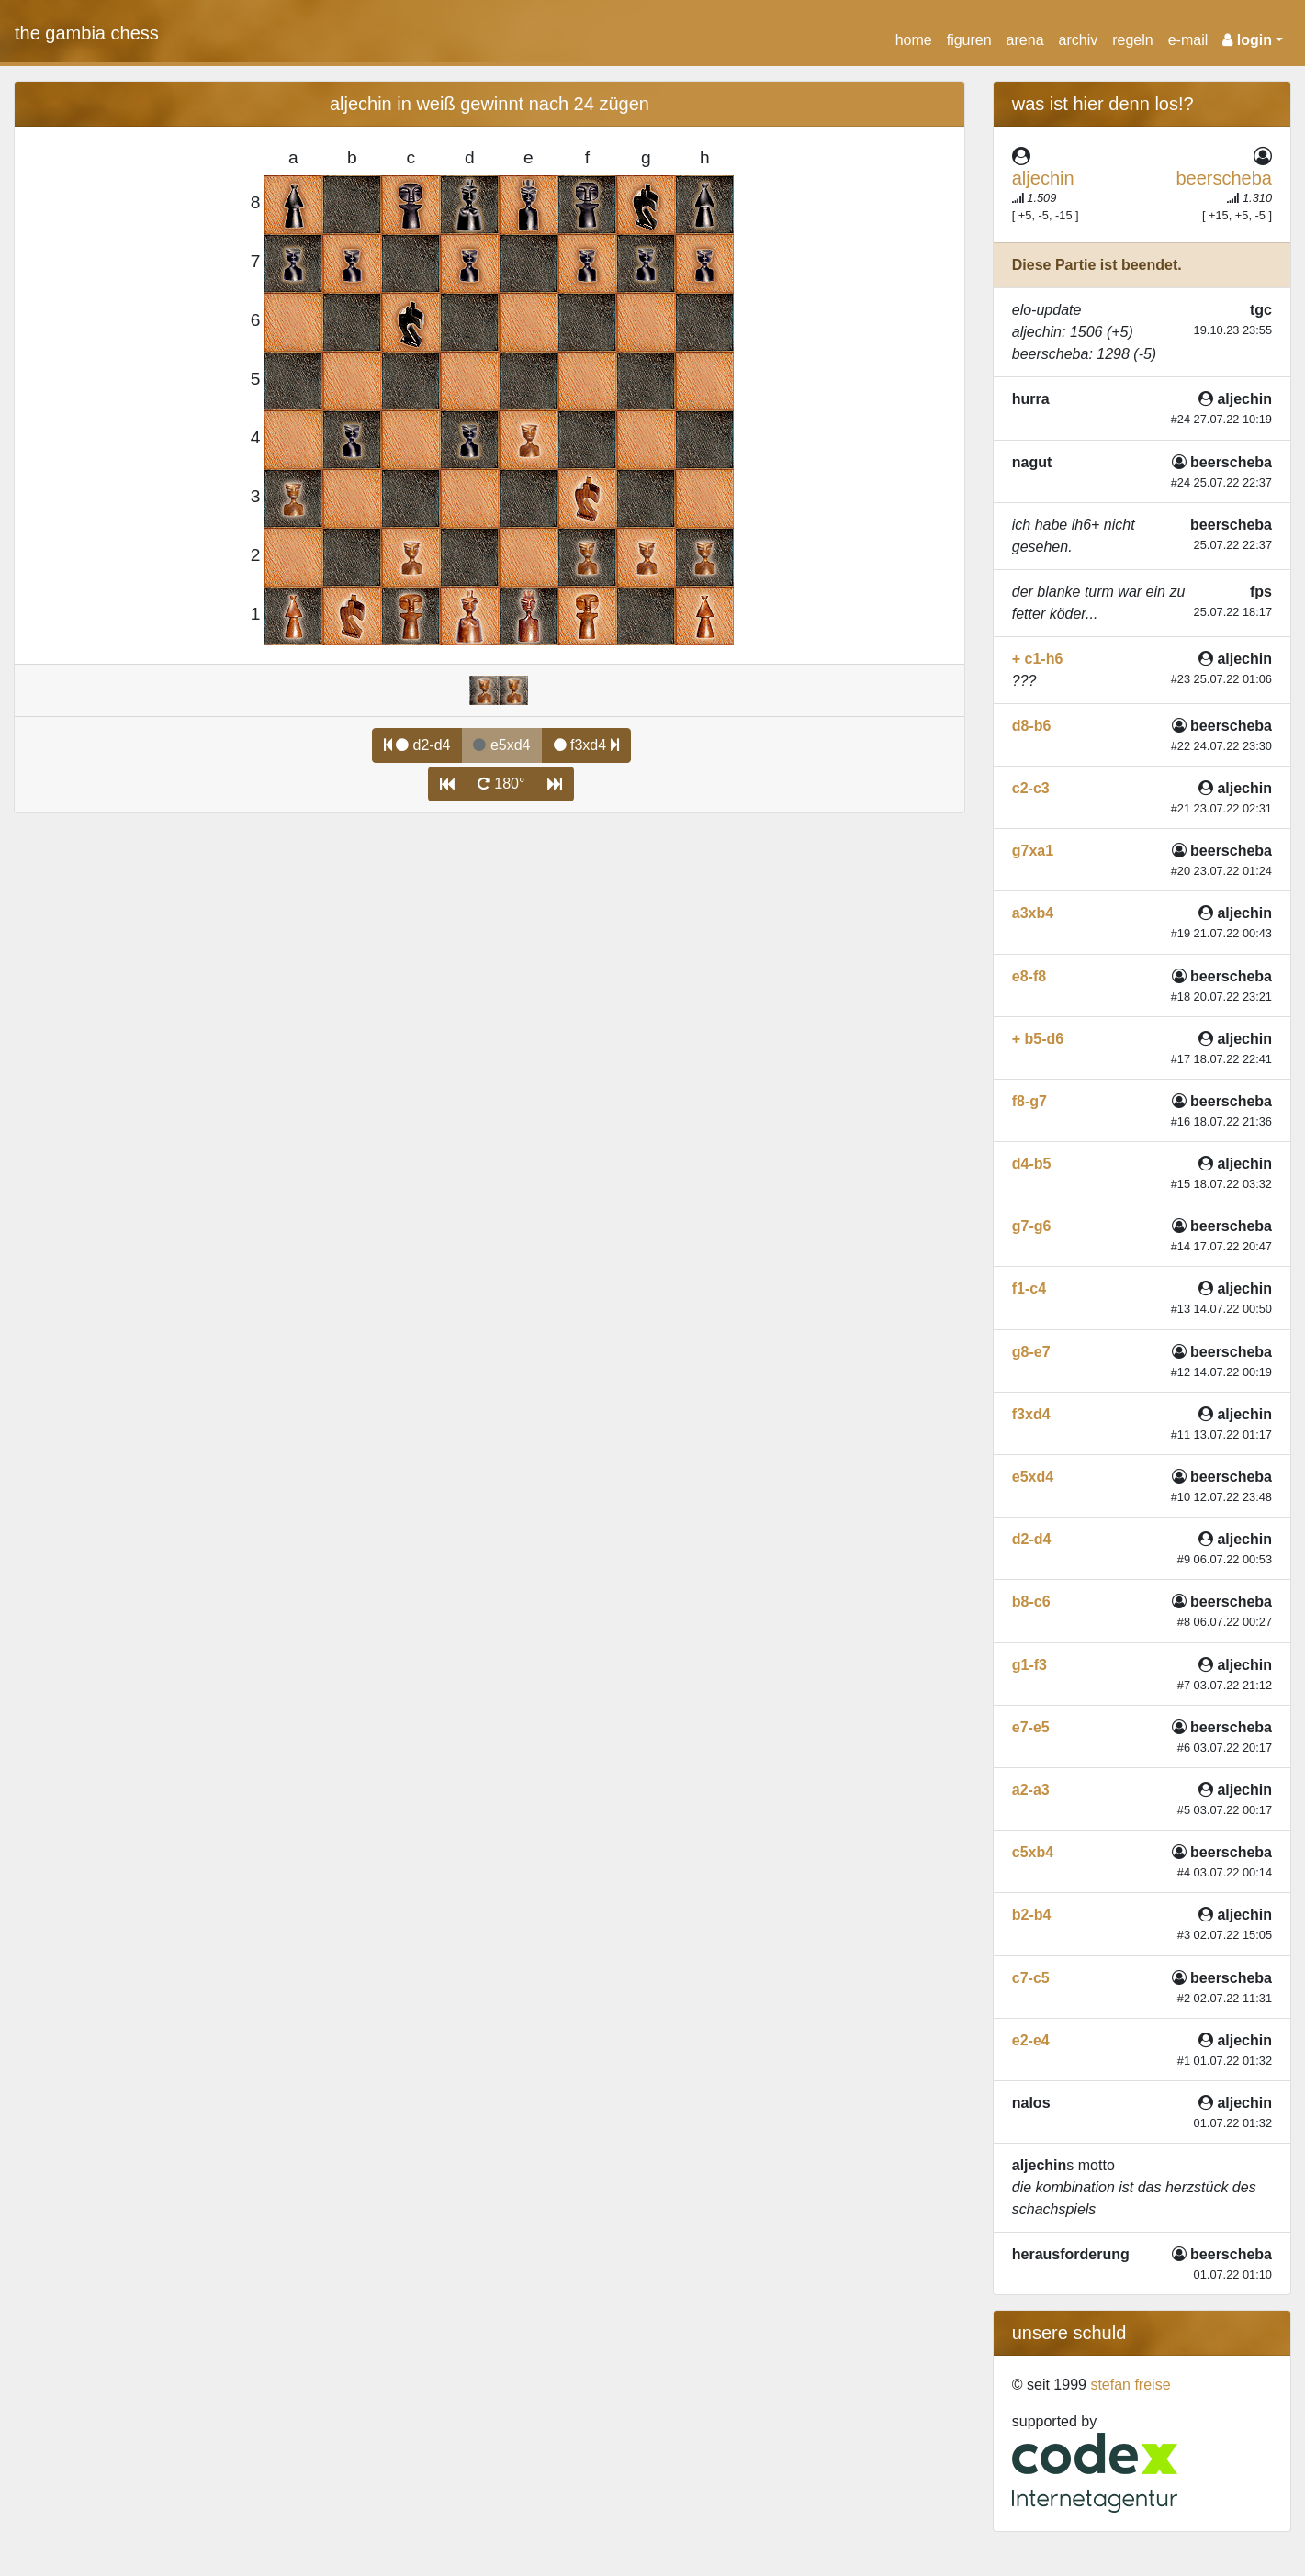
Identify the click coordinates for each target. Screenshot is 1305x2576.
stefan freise (1130, 2384)
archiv (1078, 40)
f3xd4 (586, 745)
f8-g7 (1029, 1101)
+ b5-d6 (1037, 1039)
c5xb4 (1032, 1852)
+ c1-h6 (1037, 658)
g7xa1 (1032, 850)
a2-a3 (1031, 1790)
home (913, 40)
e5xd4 (1032, 1476)
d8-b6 (1032, 726)
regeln (1132, 40)
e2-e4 (1031, 2040)
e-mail (1188, 40)
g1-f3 (1029, 1665)
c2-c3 (1031, 788)
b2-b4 (1032, 1914)
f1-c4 (1029, 1288)
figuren (969, 40)
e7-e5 (1031, 1727)
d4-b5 (1032, 1163)
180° (501, 783)
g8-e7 (1031, 1352)
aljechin (1043, 178)
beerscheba (1224, 178)
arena (1025, 40)
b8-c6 (1031, 1601)
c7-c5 (1031, 1978)
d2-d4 (417, 745)
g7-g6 (1032, 1226)
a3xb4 (1032, 913)
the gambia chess (87, 33)
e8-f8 (1029, 976)
